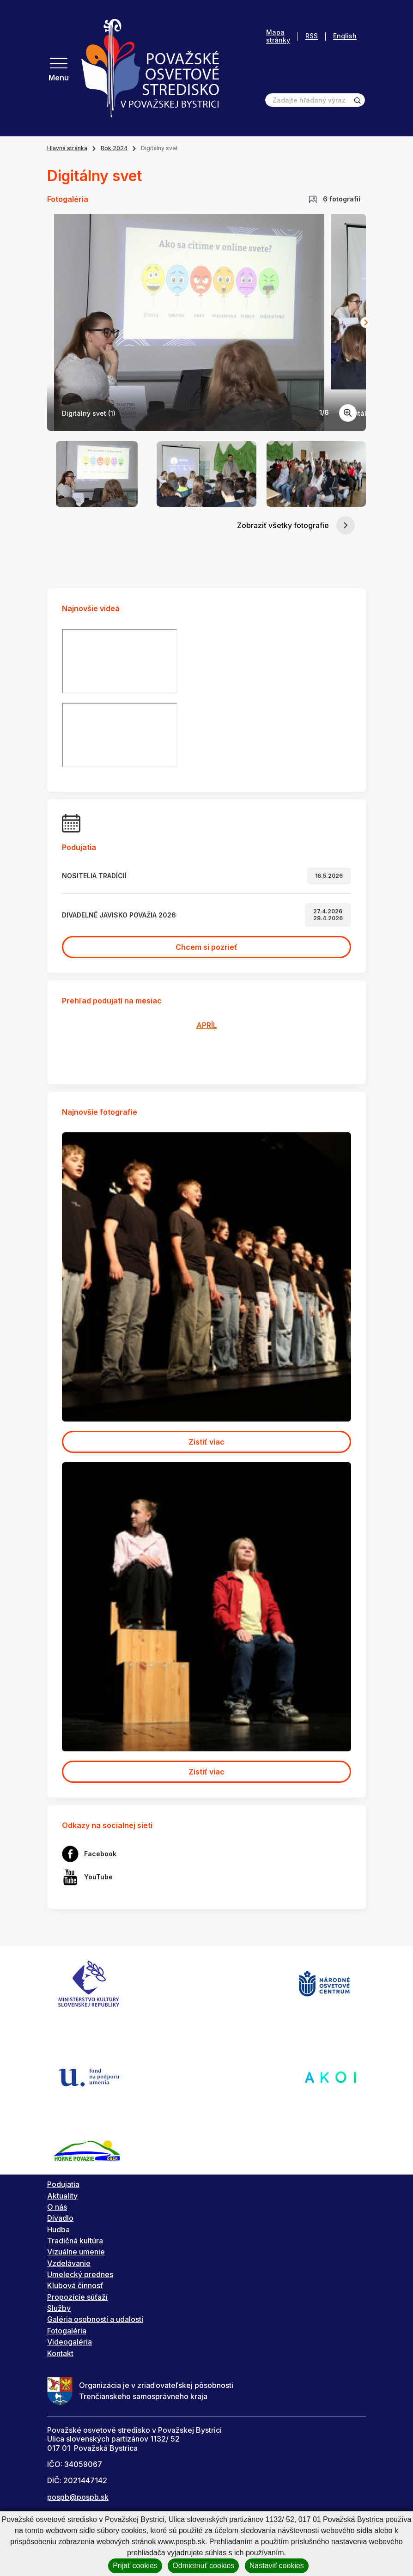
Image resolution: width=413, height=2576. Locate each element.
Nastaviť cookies (276, 2566)
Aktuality (62, 2195)
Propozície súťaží (77, 2297)
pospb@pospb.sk (78, 2497)
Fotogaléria (66, 2330)
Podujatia (63, 2184)
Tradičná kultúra (75, 2240)
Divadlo (60, 2218)
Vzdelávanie (69, 2263)
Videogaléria (69, 2341)
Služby (59, 2308)
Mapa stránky (278, 36)
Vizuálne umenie (76, 2251)
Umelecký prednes (80, 2274)
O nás (57, 2206)
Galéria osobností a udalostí (95, 2319)
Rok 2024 (114, 148)
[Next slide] (365, 322)
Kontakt (60, 2353)
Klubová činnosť (75, 2285)
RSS (311, 36)
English (345, 36)
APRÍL (206, 1025)
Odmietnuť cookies (203, 2566)
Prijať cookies (135, 2566)
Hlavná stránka (67, 148)
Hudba (58, 2229)
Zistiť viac (206, 1441)
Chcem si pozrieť (206, 947)
